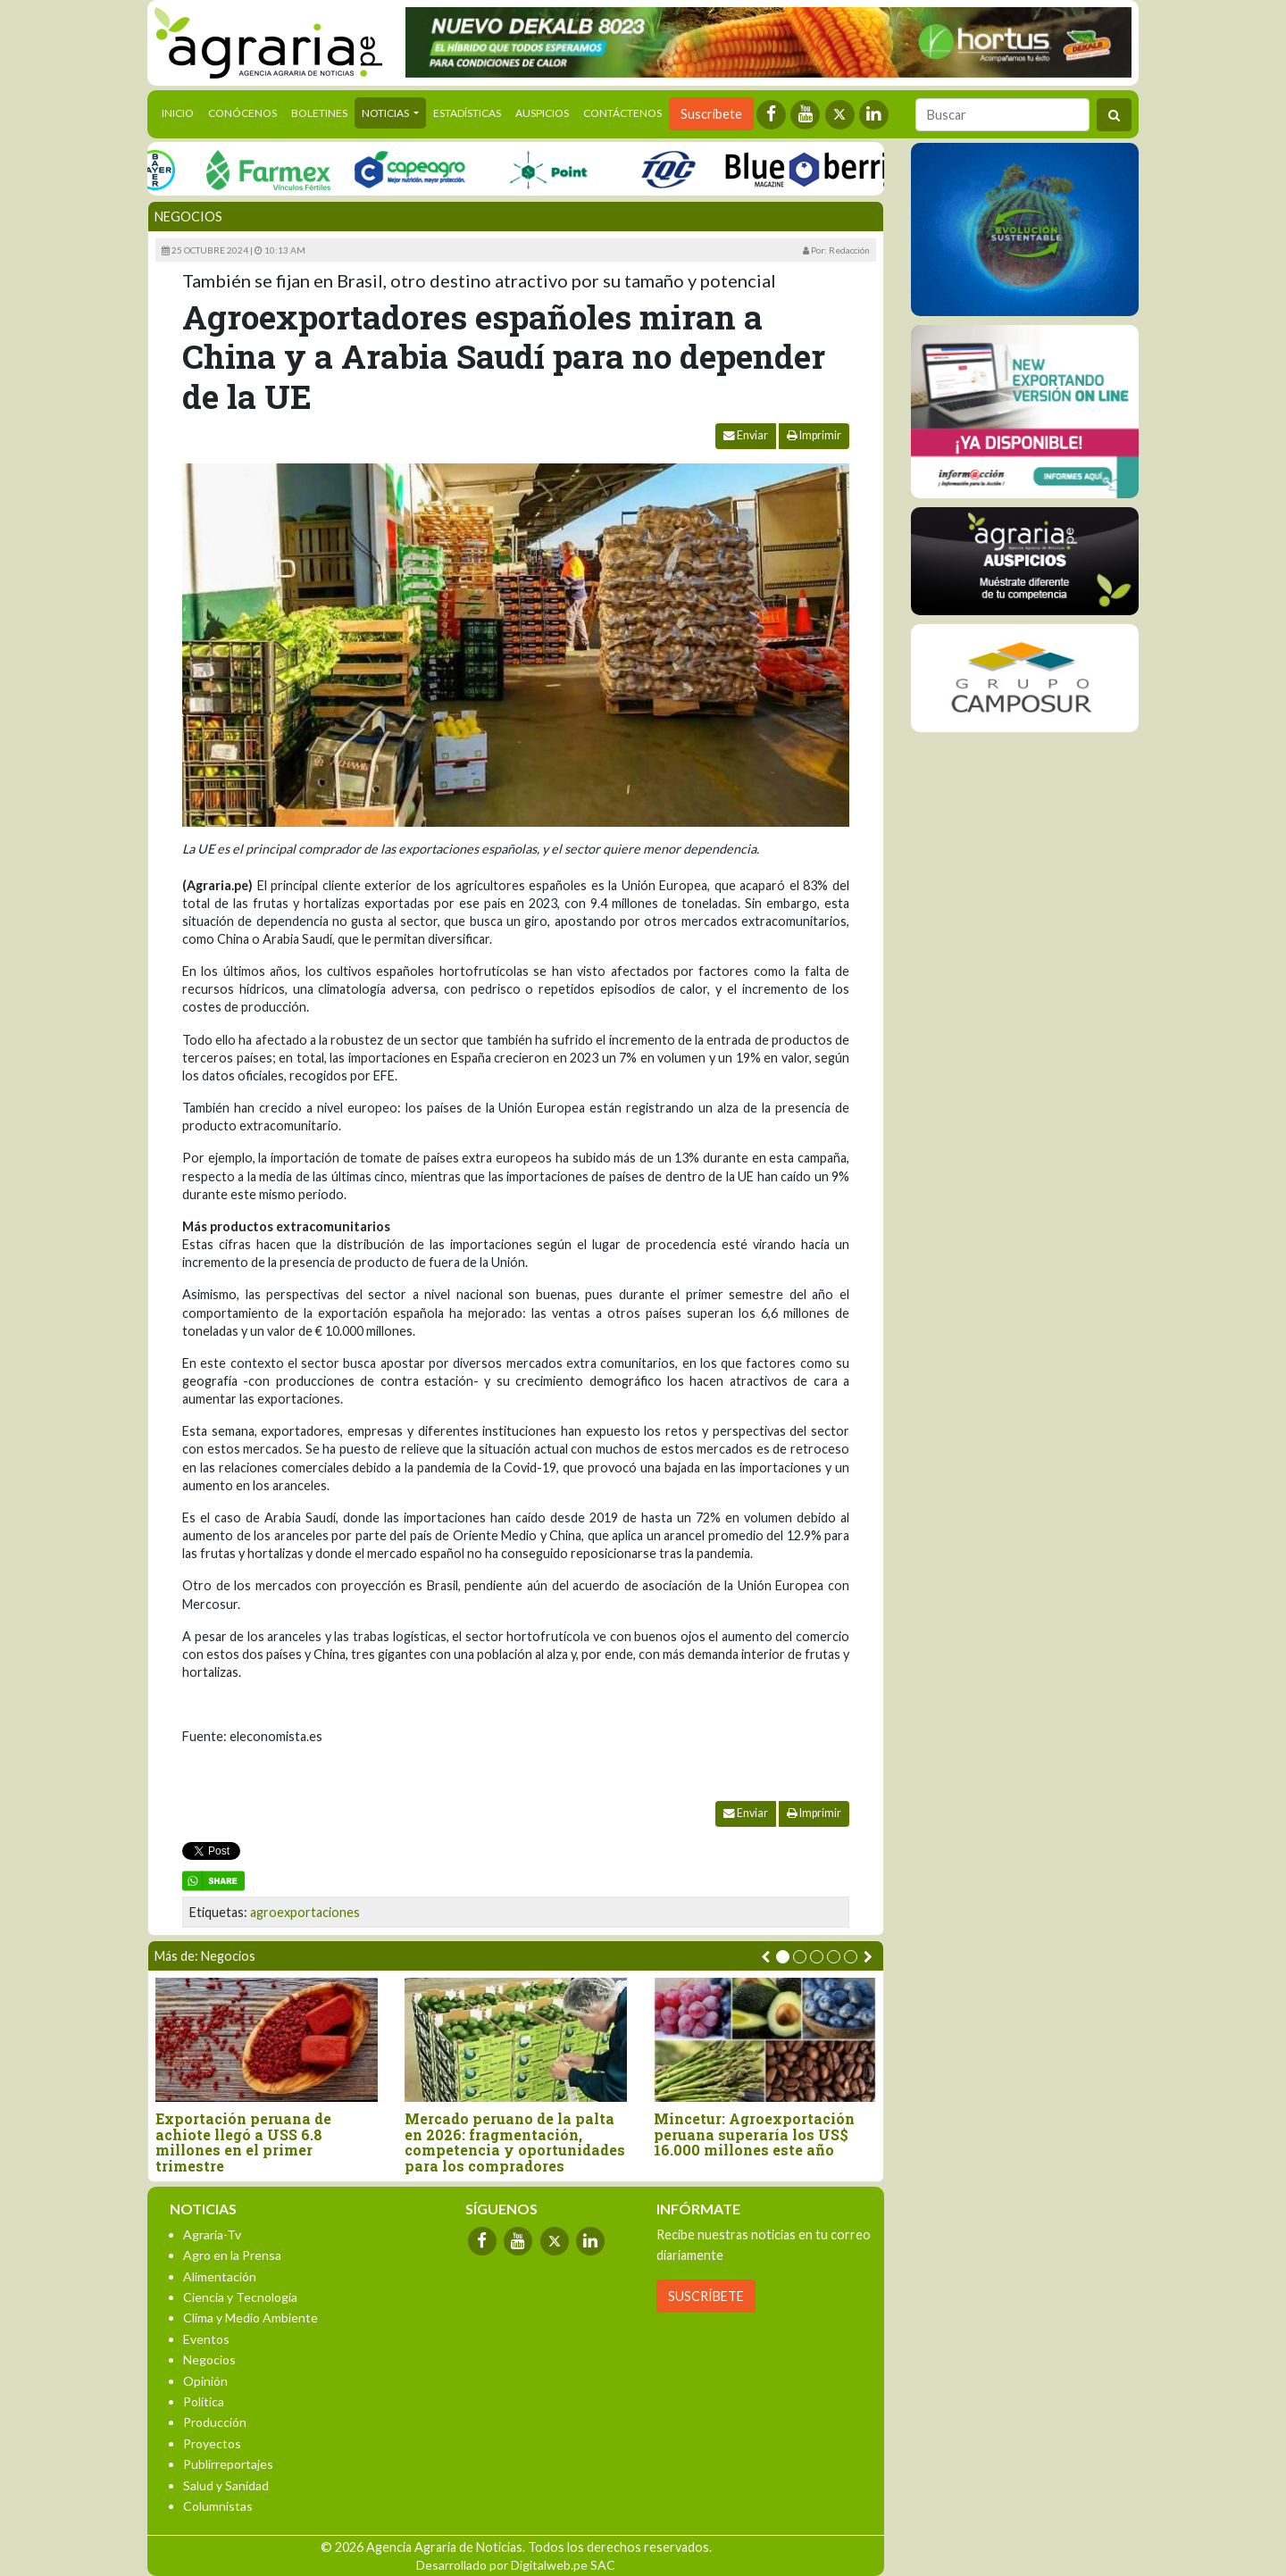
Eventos (206, 2339)
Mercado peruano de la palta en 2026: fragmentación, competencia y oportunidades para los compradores (515, 2142)
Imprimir (814, 435)
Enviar (745, 435)
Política (203, 2401)
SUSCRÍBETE (706, 2296)
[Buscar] (1002, 114)
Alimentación (219, 2276)
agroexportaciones (305, 1912)
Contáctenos (622, 113)
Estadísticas (467, 113)
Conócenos (242, 113)
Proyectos (212, 2443)
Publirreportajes (228, 2464)
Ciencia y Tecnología (240, 2297)
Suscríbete (711, 113)
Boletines (319, 113)
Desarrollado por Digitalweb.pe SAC (515, 2564)
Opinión (205, 2380)
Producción (214, 2422)
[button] (782, 1957)
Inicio (181, 112)
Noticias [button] (386, 113)
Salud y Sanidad (226, 2485)
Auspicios (542, 113)
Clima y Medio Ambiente (250, 2317)
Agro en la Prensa (232, 2255)
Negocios (188, 216)
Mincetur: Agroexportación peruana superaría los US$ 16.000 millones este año (754, 2134)
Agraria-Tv (212, 2234)
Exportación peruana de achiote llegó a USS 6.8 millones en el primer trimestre (243, 2142)
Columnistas (218, 2505)
